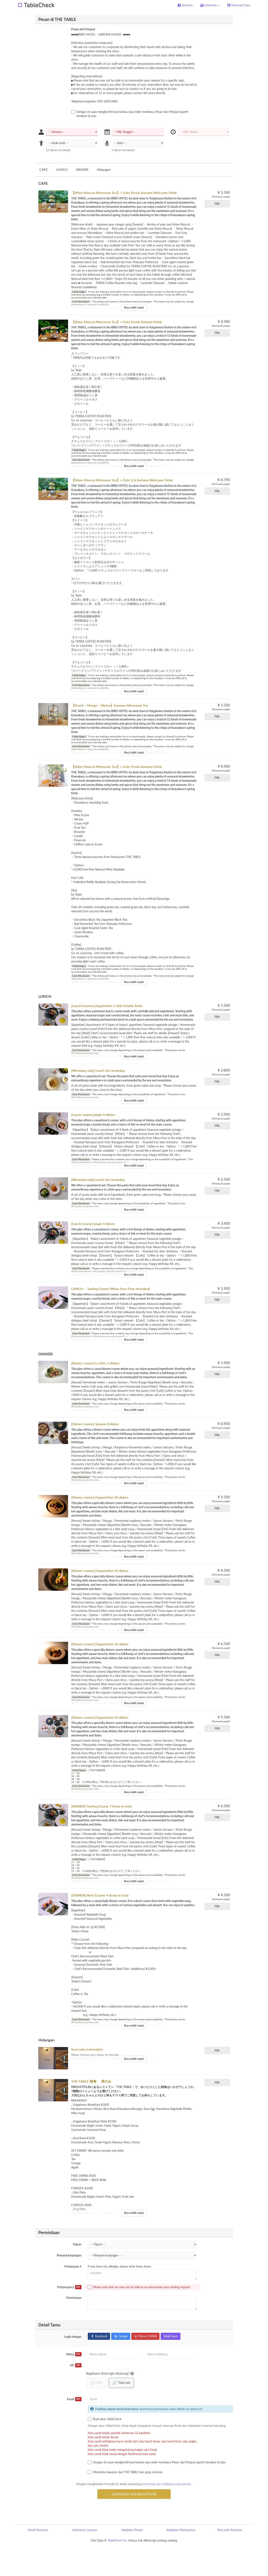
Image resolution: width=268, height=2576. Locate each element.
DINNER (82, 169)
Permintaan (73, 2297)
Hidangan (104, 169)
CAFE (43, 169)
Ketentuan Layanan (84, 2530)
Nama (73, 2354)
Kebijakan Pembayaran (180, 2530)
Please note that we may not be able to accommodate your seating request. (139, 2287)
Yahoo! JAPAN (145, 2336)
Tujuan (77, 2244)
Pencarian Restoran (229, 2530)
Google (121, 2336)
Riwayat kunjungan (69, 2255)
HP (75, 2365)
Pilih (219, 203)
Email (74, 2399)
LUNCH (62, 169)
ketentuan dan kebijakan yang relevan (167, 2484)
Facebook (98, 2336)
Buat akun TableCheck (104, 2419)
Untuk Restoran (38, 2530)
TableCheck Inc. (118, 2540)
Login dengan (72, 2336)
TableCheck (170, 2336)
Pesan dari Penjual (83, 29)
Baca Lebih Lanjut (134, 307)
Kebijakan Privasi (132, 2530)
